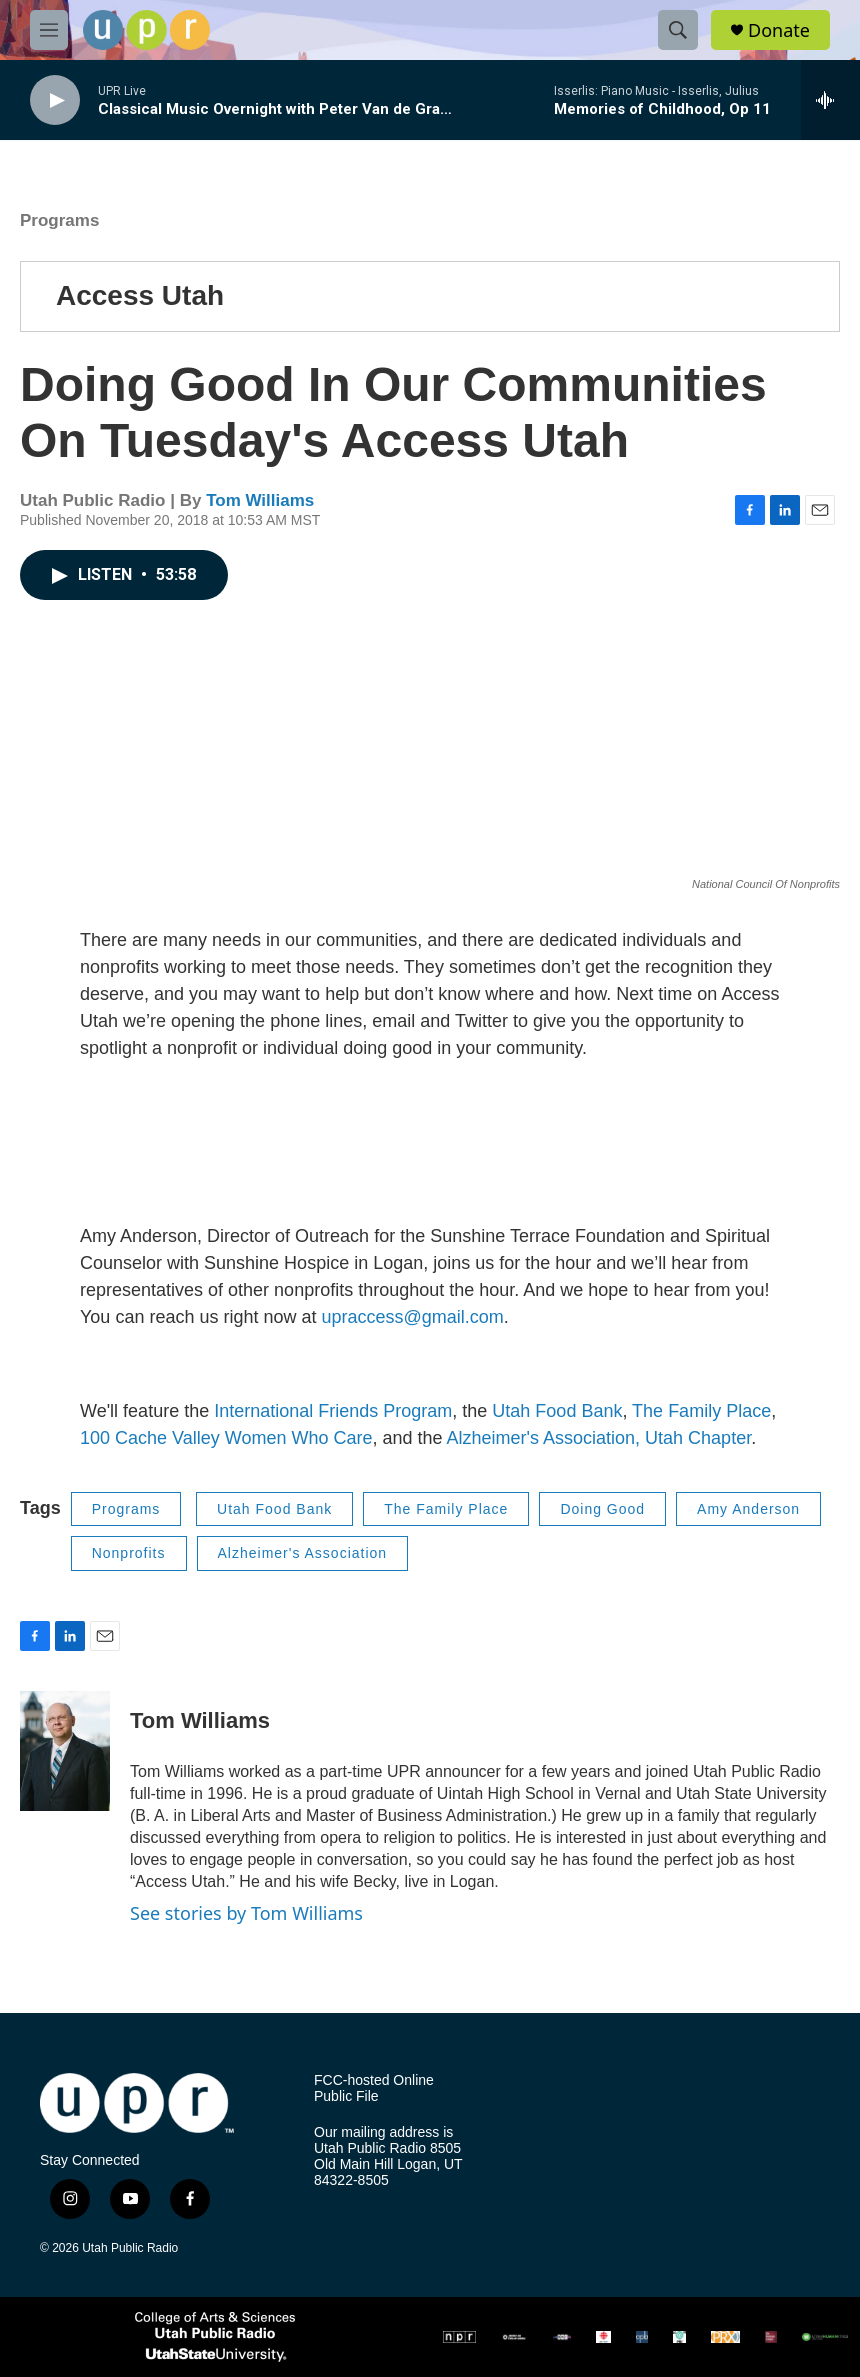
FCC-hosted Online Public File (374, 2088)
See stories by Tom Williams (246, 1913)
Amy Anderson (748, 1509)
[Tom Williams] (65, 1751)
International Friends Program (333, 1411)
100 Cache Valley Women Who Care (226, 1438)
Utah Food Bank (557, 1411)
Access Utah (140, 295)
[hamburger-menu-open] (49, 30)
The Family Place (701, 1411)
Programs (59, 220)
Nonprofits (129, 1553)
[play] (55, 100)
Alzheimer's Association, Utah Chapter (599, 1438)
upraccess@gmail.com (413, 1317)
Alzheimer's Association (303, 1553)
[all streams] (830, 100)
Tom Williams (260, 500)
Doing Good (602, 1509)
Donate (779, 30)
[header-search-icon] (678, 30)
